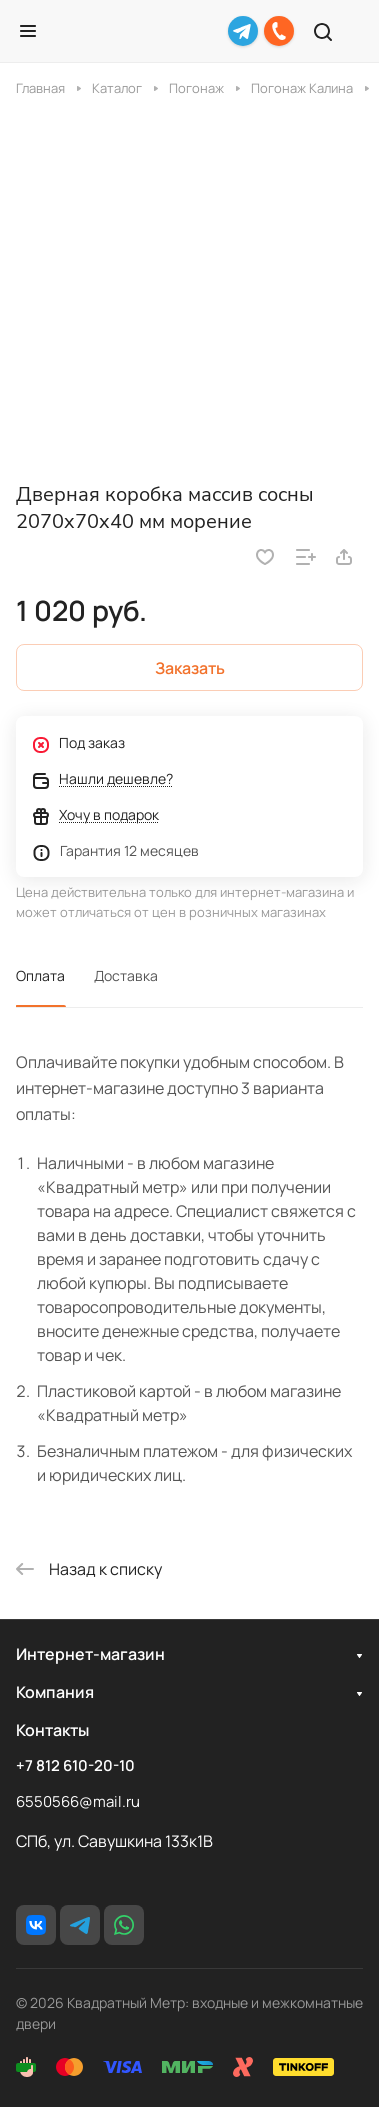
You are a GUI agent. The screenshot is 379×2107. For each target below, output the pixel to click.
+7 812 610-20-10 (75, 1766)
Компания (55, 1692)
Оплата (40, 975)
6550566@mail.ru (78, 1801)
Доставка (126, 975)
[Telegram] (243, 31)
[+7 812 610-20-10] (279, 31)
